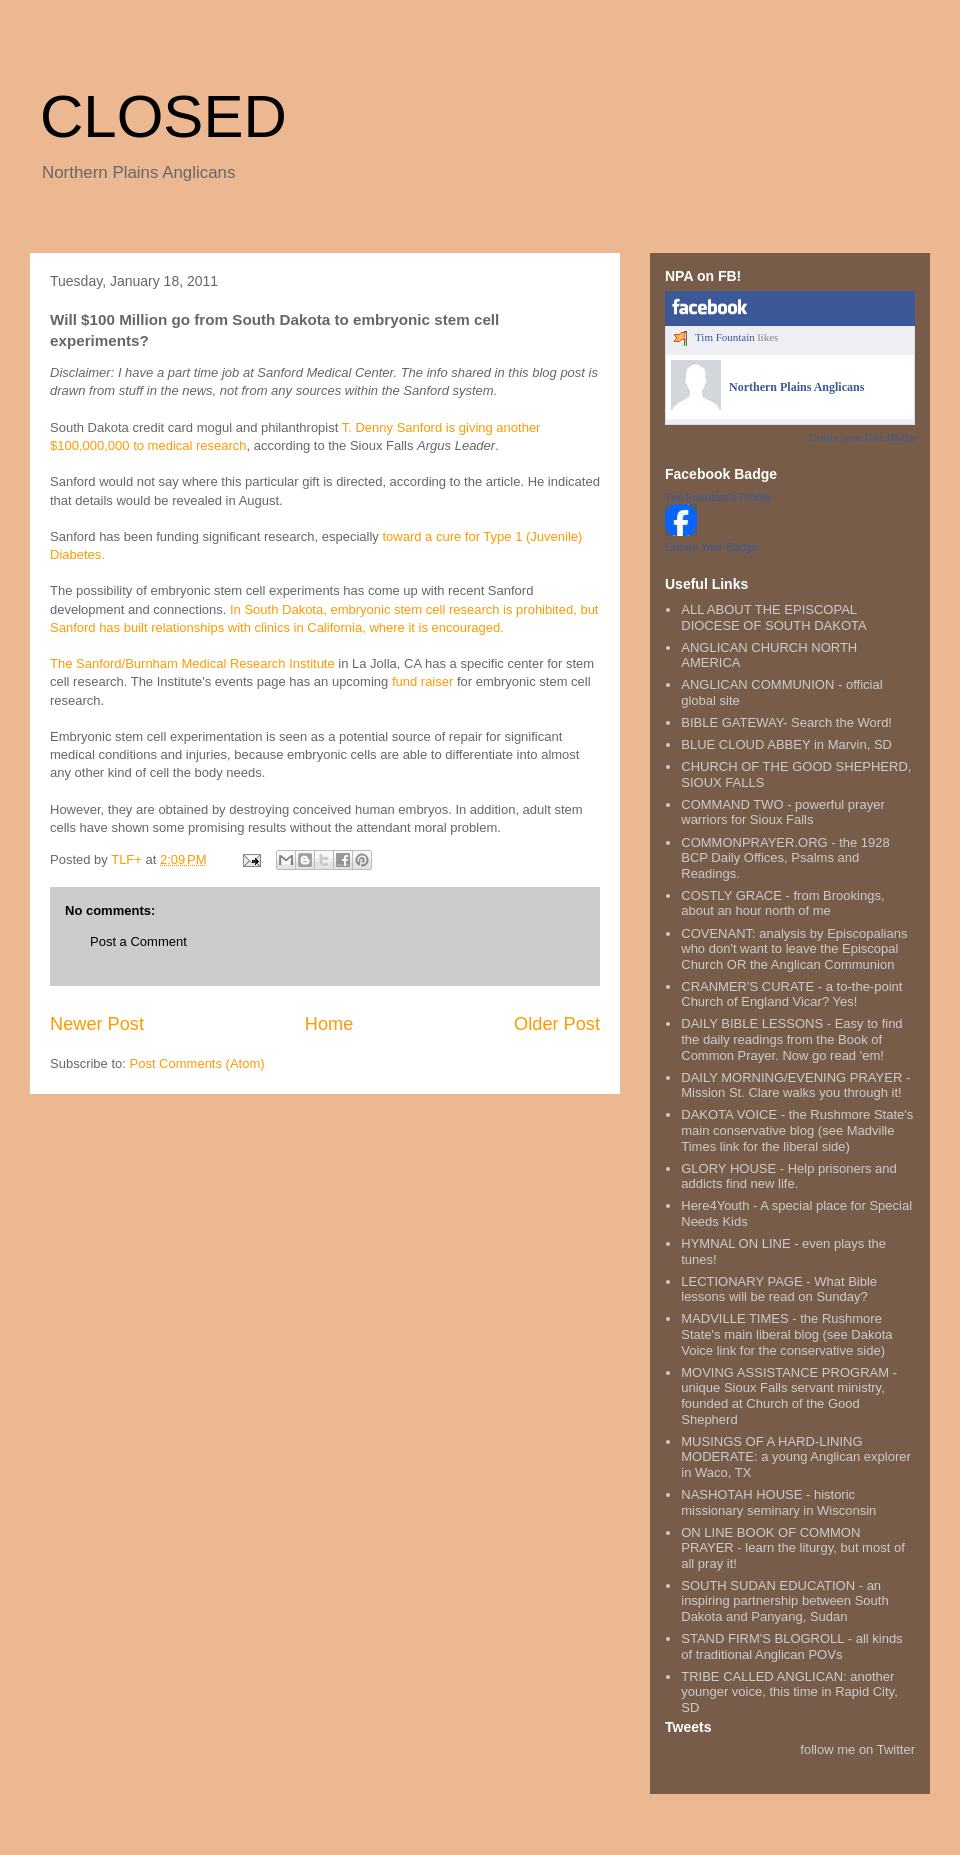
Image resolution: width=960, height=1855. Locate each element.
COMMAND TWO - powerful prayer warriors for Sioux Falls (782, 812)
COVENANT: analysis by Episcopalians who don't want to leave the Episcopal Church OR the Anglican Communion (794, 949)
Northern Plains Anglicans (796, 387)
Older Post (557, 1024)
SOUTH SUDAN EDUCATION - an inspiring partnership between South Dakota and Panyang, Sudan (784, 1601)
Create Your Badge (711, 547)
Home (329, 1024)
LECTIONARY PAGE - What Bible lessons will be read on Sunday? (779, 1289)
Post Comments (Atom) (197, 1063)
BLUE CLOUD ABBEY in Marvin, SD (786, 744)
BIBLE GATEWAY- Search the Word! (786, 722)
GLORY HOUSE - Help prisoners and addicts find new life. (789, 1176)
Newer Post (97, 1024)
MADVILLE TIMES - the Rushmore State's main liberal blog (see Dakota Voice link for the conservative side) (786, 1334)
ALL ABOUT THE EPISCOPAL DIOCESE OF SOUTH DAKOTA (773, 617)
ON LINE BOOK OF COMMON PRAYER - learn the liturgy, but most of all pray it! (793, 1548)
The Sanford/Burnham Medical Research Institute (194, 663)
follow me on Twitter (857, 1749)
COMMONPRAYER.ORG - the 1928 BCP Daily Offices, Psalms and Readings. (785, 858)
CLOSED (163, 116)
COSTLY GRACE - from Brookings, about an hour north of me (782, 903)
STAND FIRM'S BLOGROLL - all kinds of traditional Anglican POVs (791, 1646)
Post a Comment (138, 941)
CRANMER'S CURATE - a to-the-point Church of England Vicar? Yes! (791, 994)
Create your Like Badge (862, 437)
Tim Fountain (725, 337)
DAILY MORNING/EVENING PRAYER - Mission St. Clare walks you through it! (795, 1085)
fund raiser (424, 681)
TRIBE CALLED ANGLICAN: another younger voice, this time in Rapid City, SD (789, 1692)
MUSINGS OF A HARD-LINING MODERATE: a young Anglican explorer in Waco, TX (796, 1457)
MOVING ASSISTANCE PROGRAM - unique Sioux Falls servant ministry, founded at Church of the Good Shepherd (789, 1396)
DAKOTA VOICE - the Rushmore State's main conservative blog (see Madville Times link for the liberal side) (797, 1130)
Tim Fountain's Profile (718, 497)
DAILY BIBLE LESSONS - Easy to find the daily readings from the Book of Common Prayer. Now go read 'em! (791, 1039)
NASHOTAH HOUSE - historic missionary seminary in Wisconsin (778, 1502)
